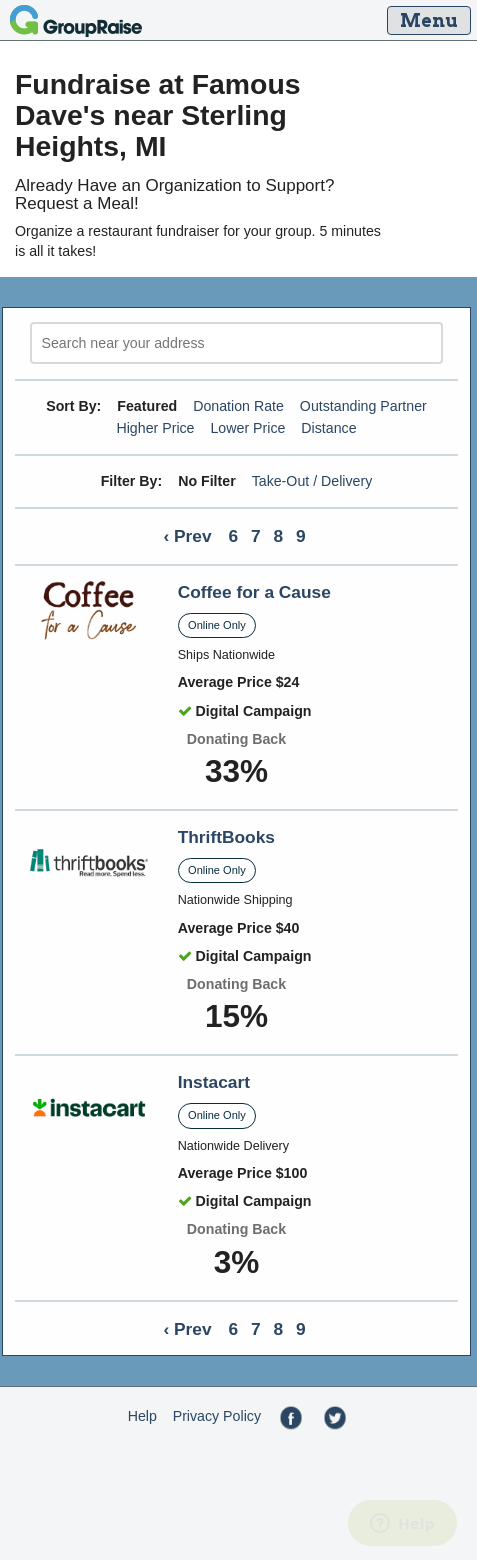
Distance (328, 428)
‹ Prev (187, 536)
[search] (236, 343)
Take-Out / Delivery (312, 481)
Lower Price (247, 428)
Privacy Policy (217, 1416)
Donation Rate (238, 406)
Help (142, 1416)
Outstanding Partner (363, 406)
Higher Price (155, 428)
